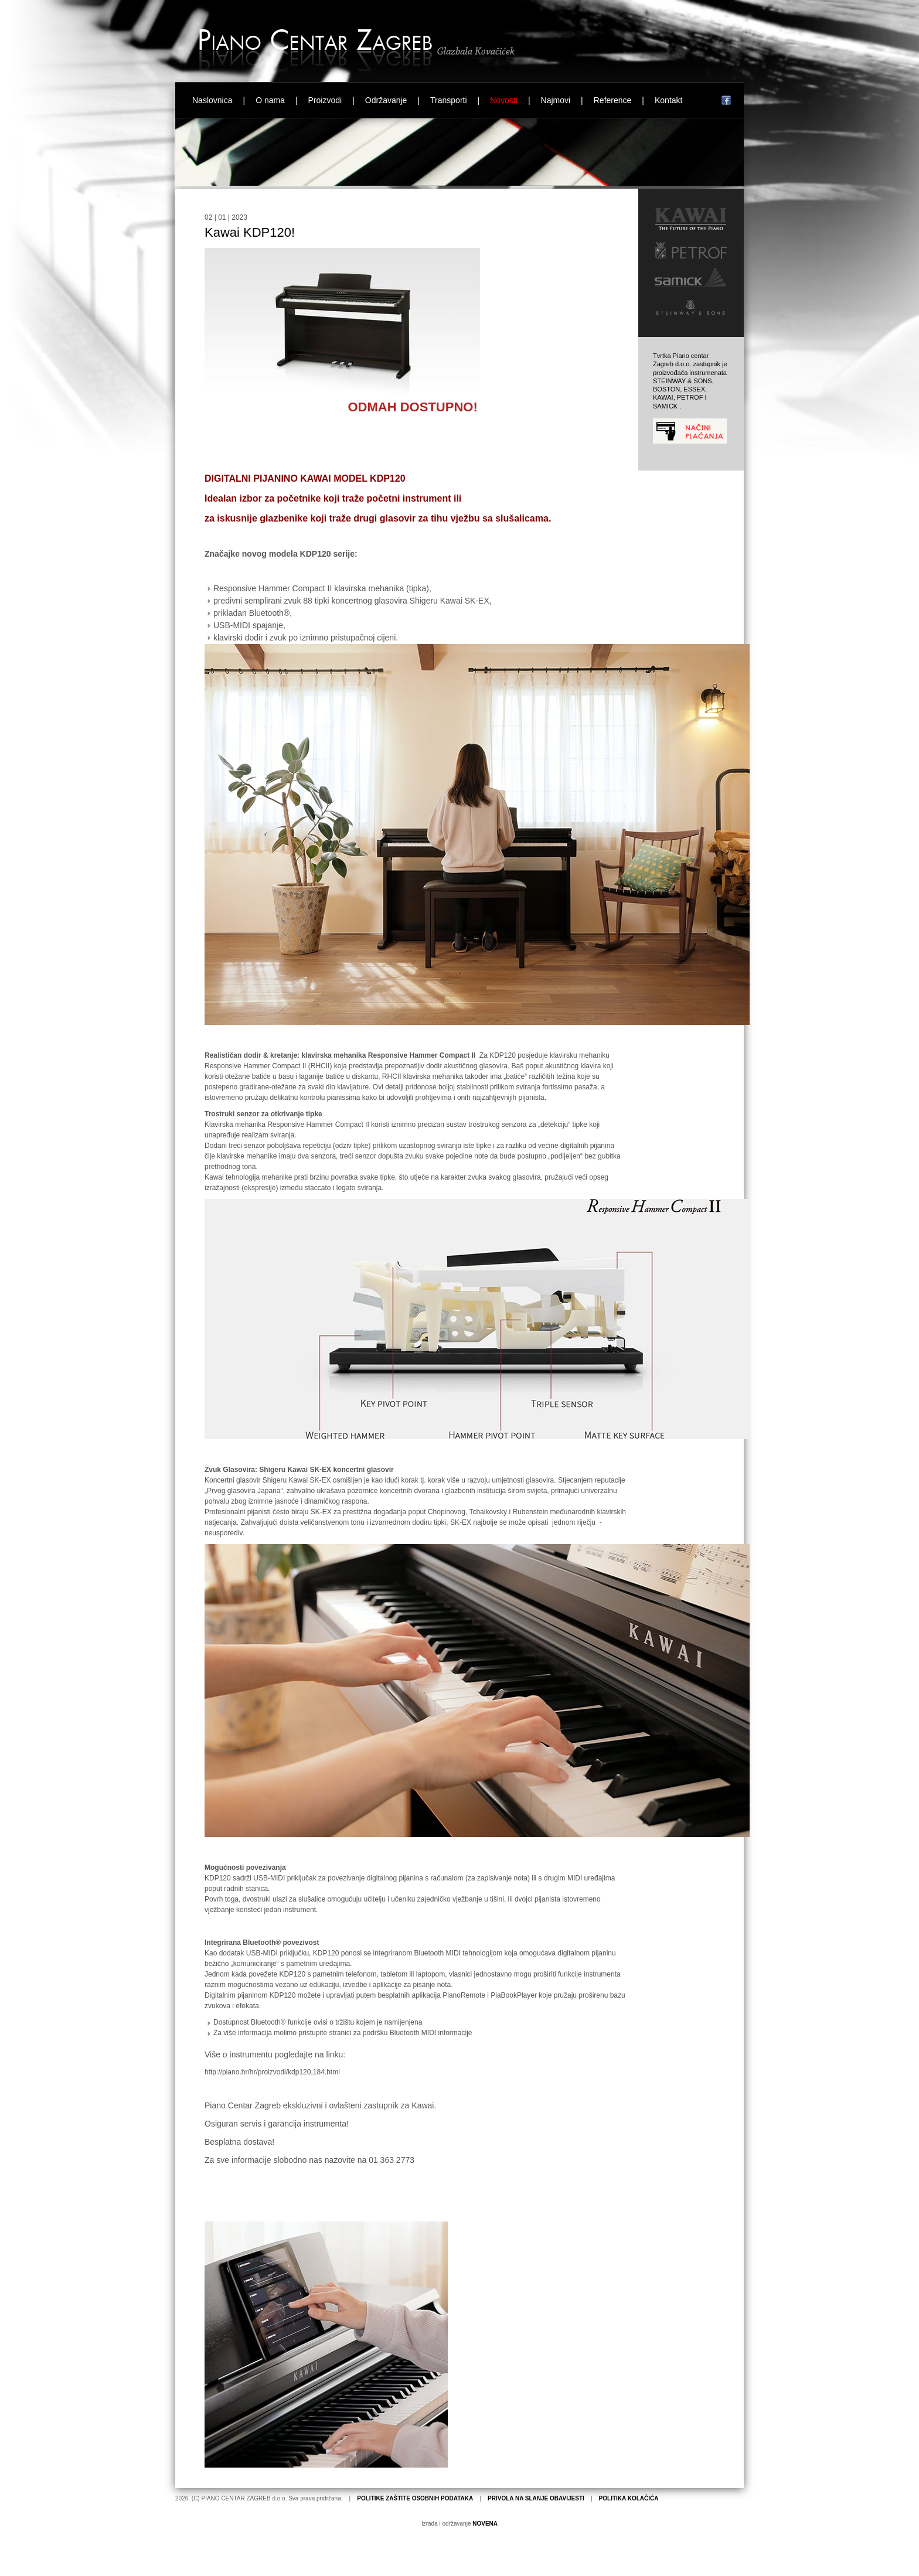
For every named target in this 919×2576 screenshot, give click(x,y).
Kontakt (668, 100)
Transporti (448, 100)
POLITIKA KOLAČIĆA (629, 2498)
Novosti (504, 100)
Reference (613, 100)
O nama (270, 100)
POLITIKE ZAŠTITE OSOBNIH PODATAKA (415, 2498)
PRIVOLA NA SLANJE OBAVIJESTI (536, 2498)
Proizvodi (325, 100)
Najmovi (556, 100)
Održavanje (386, 100)
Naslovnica (212, 100)
